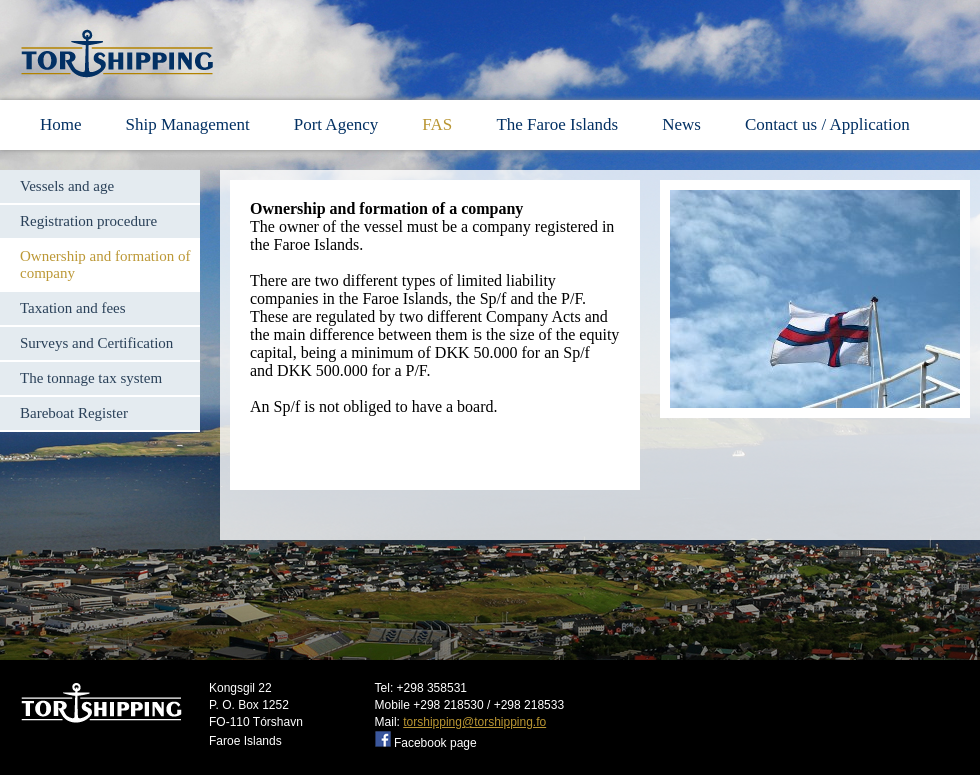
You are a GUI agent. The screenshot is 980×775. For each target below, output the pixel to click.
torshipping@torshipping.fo (474, 722)
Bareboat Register (74, 413)
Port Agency (336, 124)
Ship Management (188, 124)
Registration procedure (88, 221)
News (681, 124)
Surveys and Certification (96, 343)
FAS (439, 124)
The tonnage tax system (91, 378)
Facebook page (435, 743)
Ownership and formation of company (105, 264)
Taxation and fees (73, 308)
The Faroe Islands (557, 124)
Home (61, 124)
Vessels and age (67, 186)
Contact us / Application (827, 124)
